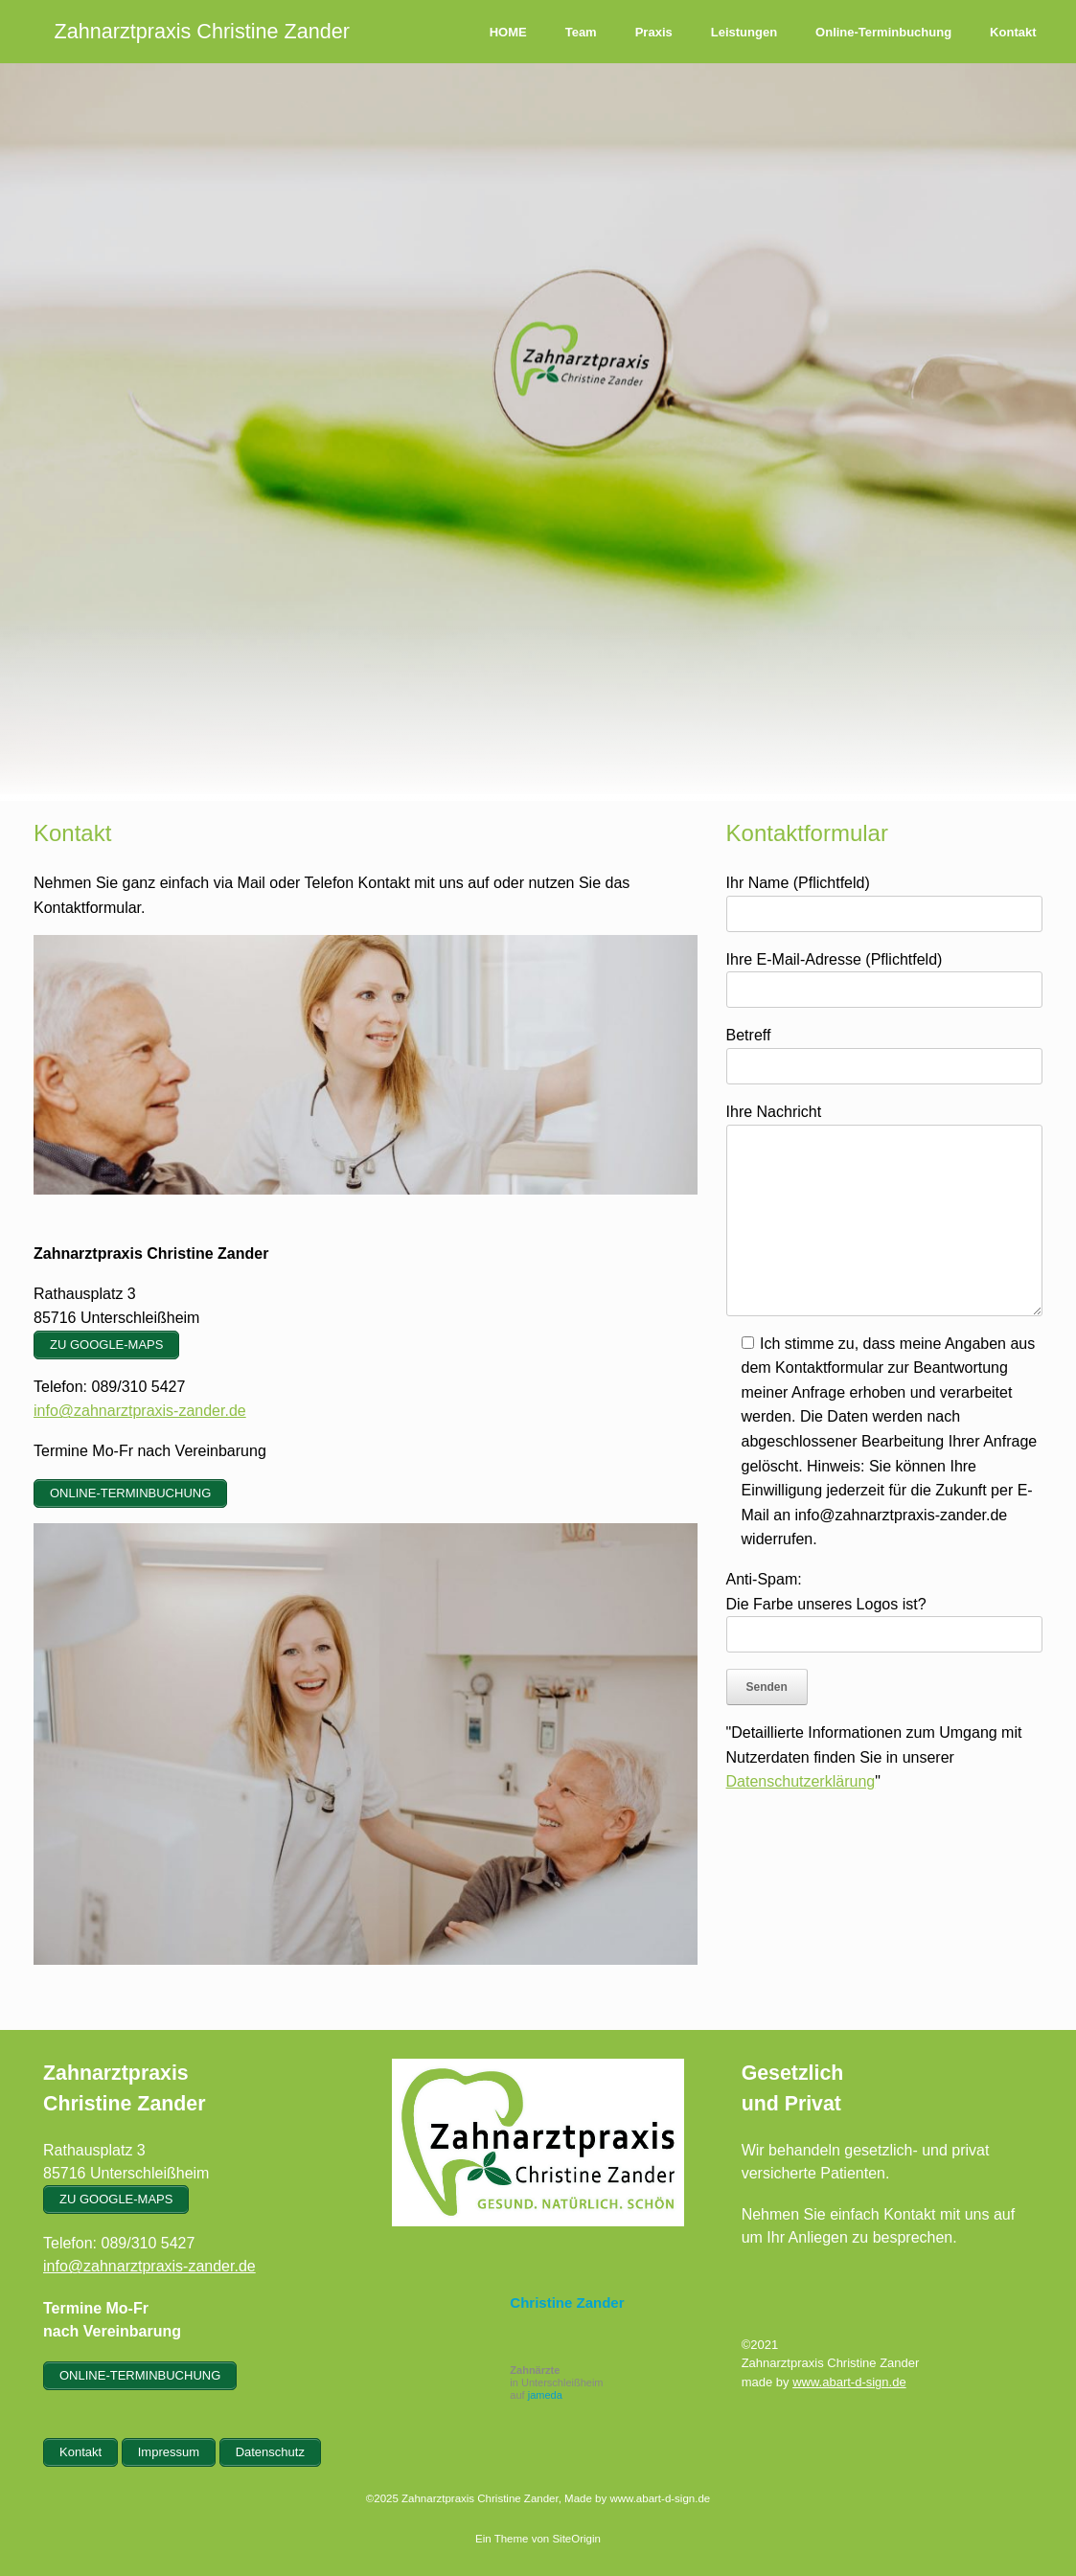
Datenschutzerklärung (801, 1781)
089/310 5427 (148, 2243)
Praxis (654, 32)
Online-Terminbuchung (883, 32)
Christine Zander (567, 2302)
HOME (508, 32)
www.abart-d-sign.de (849, 2382)
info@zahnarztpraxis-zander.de (140, 1410)
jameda (545, 2395)
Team (581, 32)
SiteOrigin (576, 2538)
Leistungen (744, 32)
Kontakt (1013, 32)
